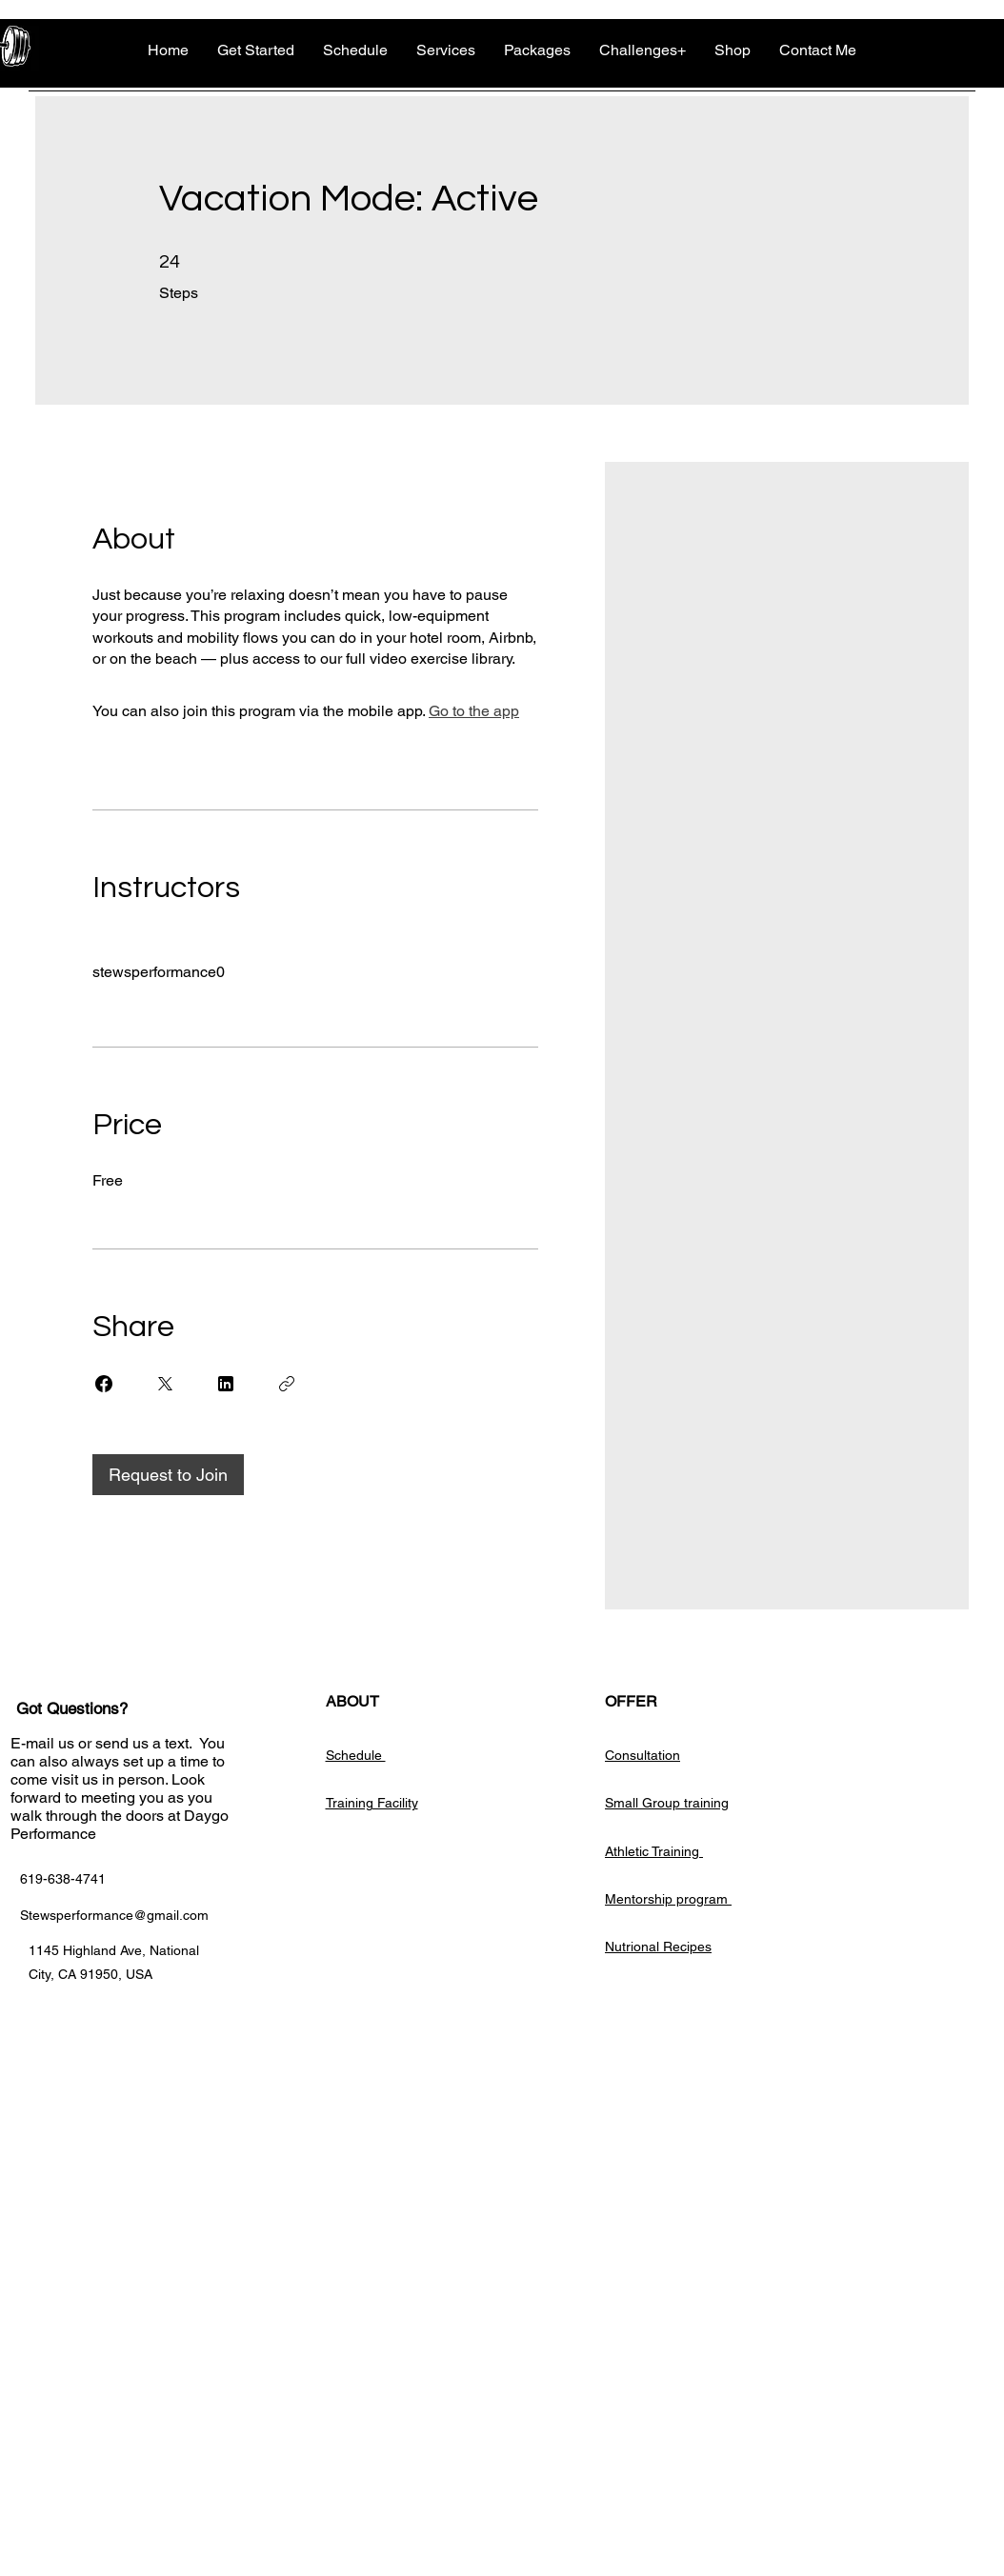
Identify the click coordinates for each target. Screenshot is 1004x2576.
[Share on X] (164, 1383)
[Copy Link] (286, 1383)
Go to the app (474, 711)
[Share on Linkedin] (225, 1383)
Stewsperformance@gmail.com (114, 1915)
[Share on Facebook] (103, 1383)
